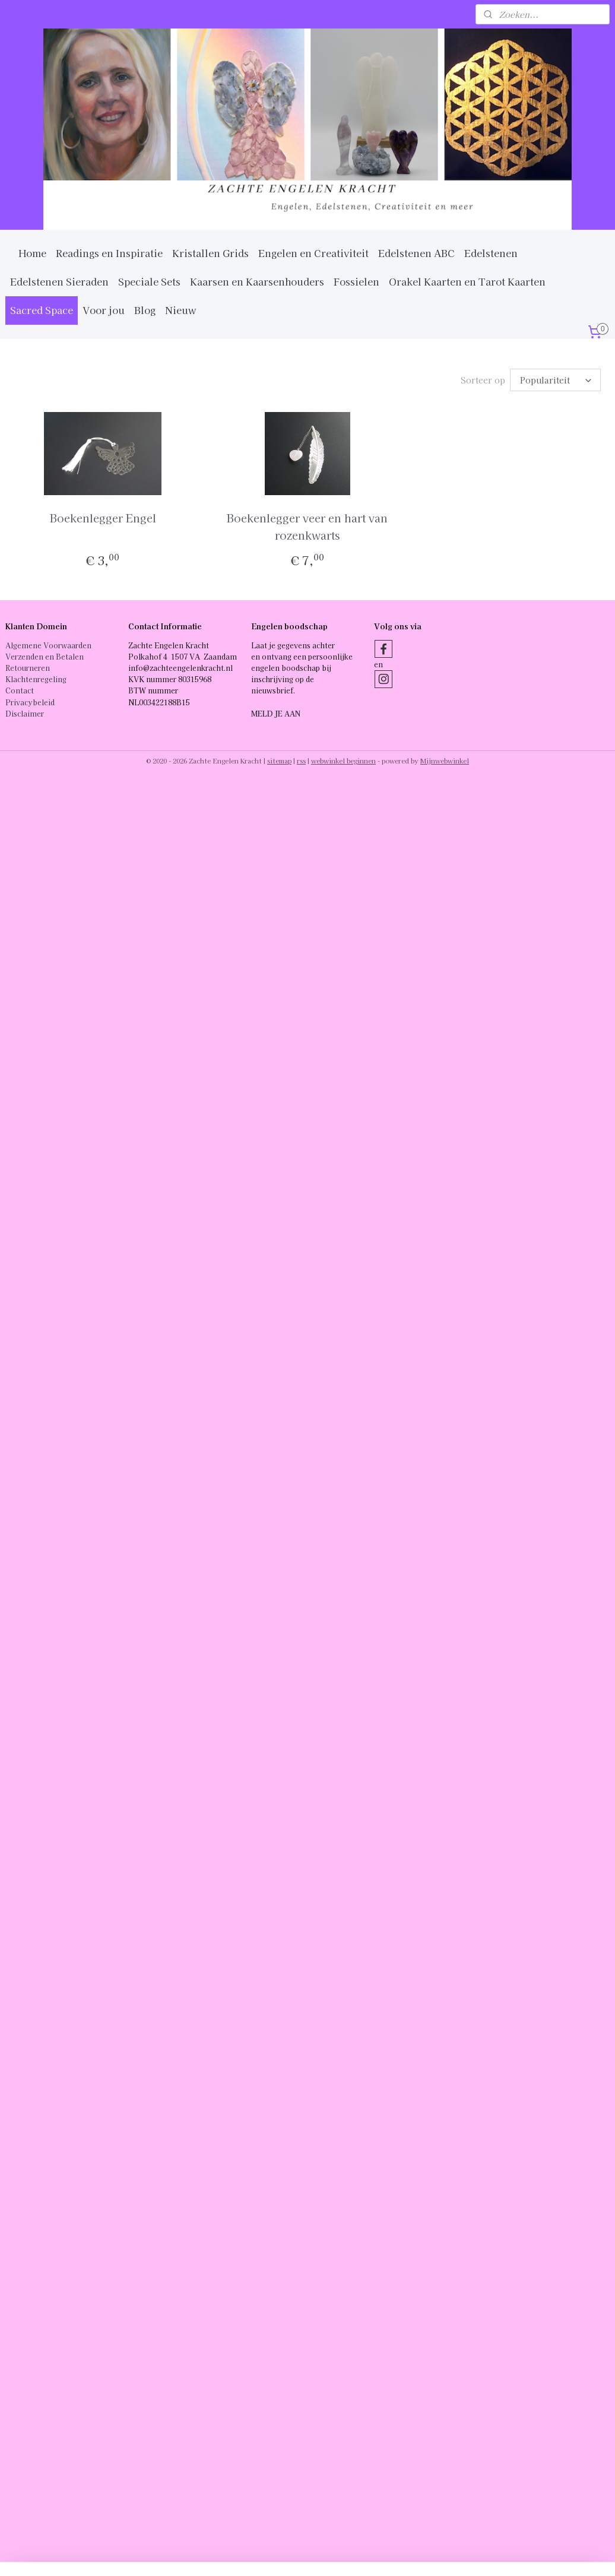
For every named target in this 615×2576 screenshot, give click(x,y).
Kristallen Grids (210, 253)
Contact (19, 690)
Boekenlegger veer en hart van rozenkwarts (307, 526)
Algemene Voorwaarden (48, 645)
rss (301, 760)
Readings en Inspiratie (109, 253)
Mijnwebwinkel (444, 760)
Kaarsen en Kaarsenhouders (257, 281)
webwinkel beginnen (343, 760)
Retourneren (27, 668)
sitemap (279, 760)
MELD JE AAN (275, 713)
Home (32, 253)
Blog (145, 310)
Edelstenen (491, 253)
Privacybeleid (30, 702)
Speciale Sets (149, 281)
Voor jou (104, 310)
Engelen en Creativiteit (313, 253)
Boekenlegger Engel (103, 517)
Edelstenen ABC (416, 253)
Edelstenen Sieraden (59, 281)
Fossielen (356, 281)
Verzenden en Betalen (44, 656)
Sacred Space (41, 310)
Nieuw (180, 310)
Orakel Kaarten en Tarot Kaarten (467, 281)
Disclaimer (24, 713)
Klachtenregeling (35, 679)
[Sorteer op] (555, 380)
